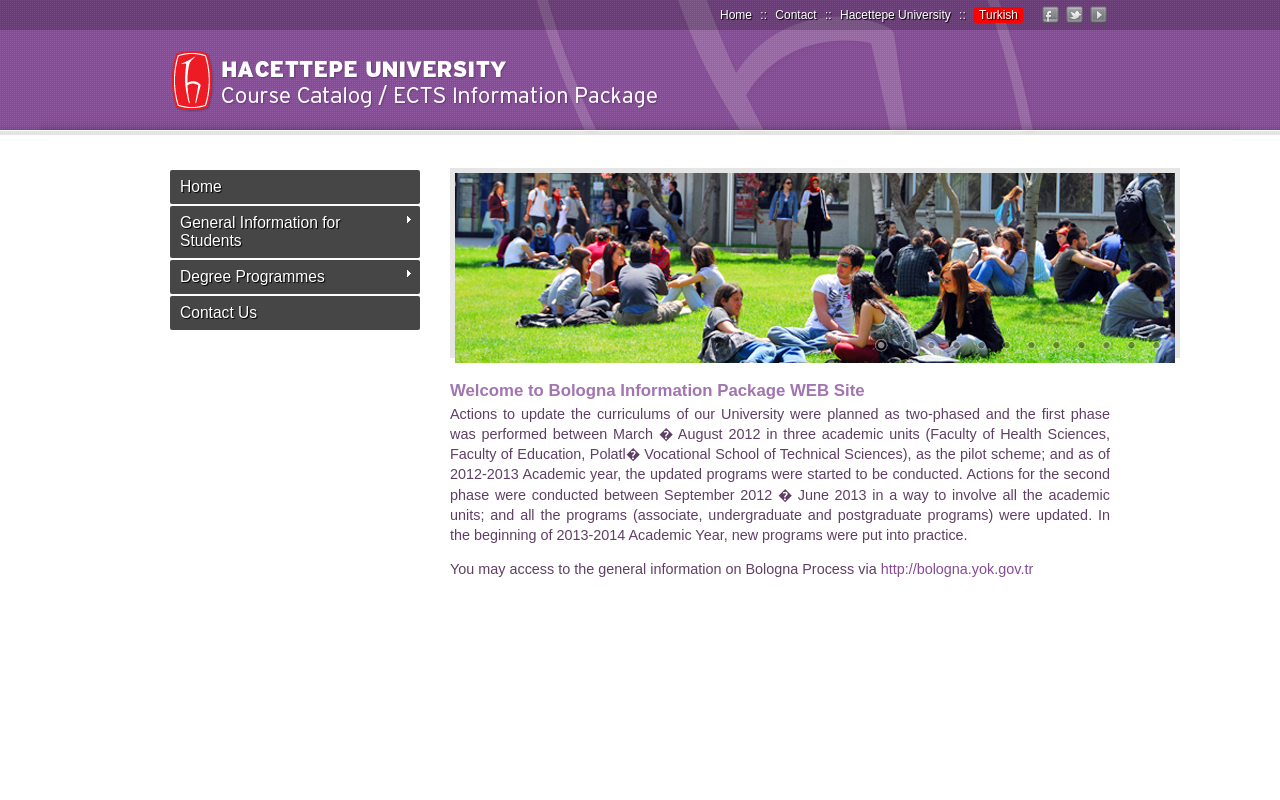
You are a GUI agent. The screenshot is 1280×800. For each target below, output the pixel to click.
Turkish (998, 15)
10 (1106, 347)
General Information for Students (260, 231)
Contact (795, 15)
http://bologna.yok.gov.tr (957, 569)
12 (1156, 347)
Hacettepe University (895, 15)
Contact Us (218, 312)
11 (1131, 347)
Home (736, 15)
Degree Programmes (252, 276)
